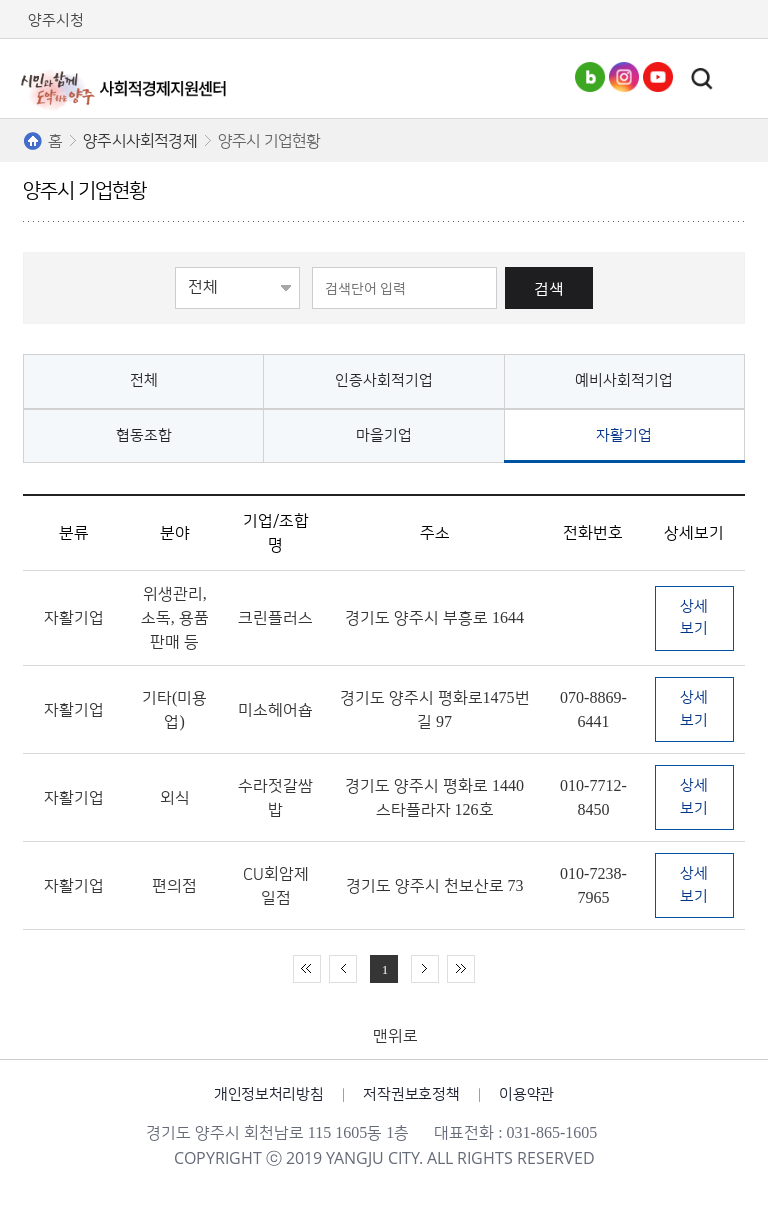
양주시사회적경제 (140, 141)
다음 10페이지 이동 (425, 969)
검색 (549, 288)
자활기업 (624, 435)
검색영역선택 (175, 265)
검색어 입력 (300, 265)
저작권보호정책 (411, 1094)
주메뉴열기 (737, 78)
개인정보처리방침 (269, 1094)
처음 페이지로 (307, 969)
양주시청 (56, 20)
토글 (702, 79)
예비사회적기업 (624, 380)
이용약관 (526, 1094)
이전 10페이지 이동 (343, 969)
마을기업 (384, 435)
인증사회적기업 (384, 380)
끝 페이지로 (461, 969)
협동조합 (144, 435)
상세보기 (694, 618)
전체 (144, 380)
